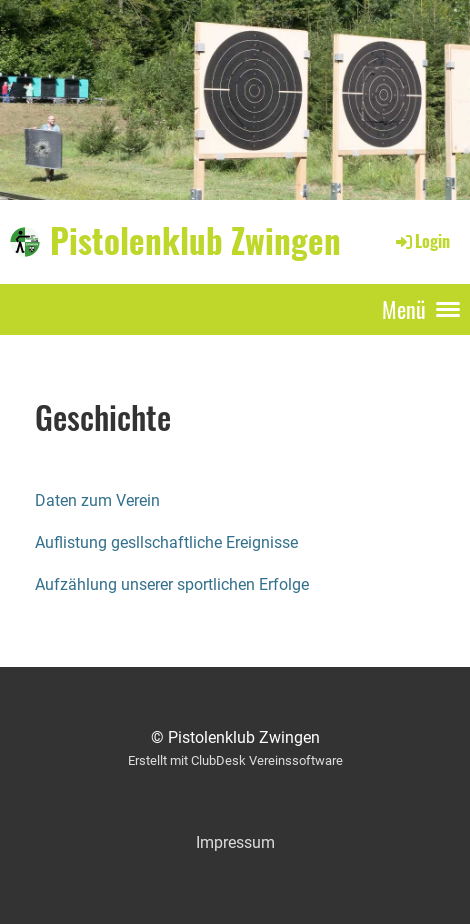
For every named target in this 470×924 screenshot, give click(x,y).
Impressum (235, 842)
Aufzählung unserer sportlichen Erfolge (172, 584)
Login (421, 241)
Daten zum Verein (97, 500)
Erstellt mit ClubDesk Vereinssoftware (235, 760)
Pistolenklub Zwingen (195, 241)
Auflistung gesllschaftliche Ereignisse (166, 542)
